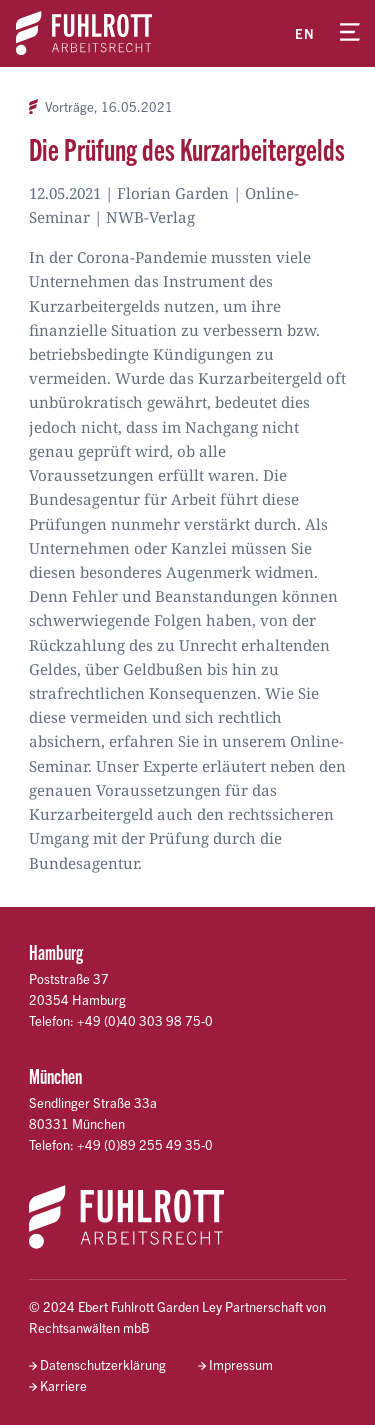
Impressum (241, 1364)
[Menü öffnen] (350, 33)
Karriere (63, 1385)
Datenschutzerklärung (103, 1364)
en (305, 33)
